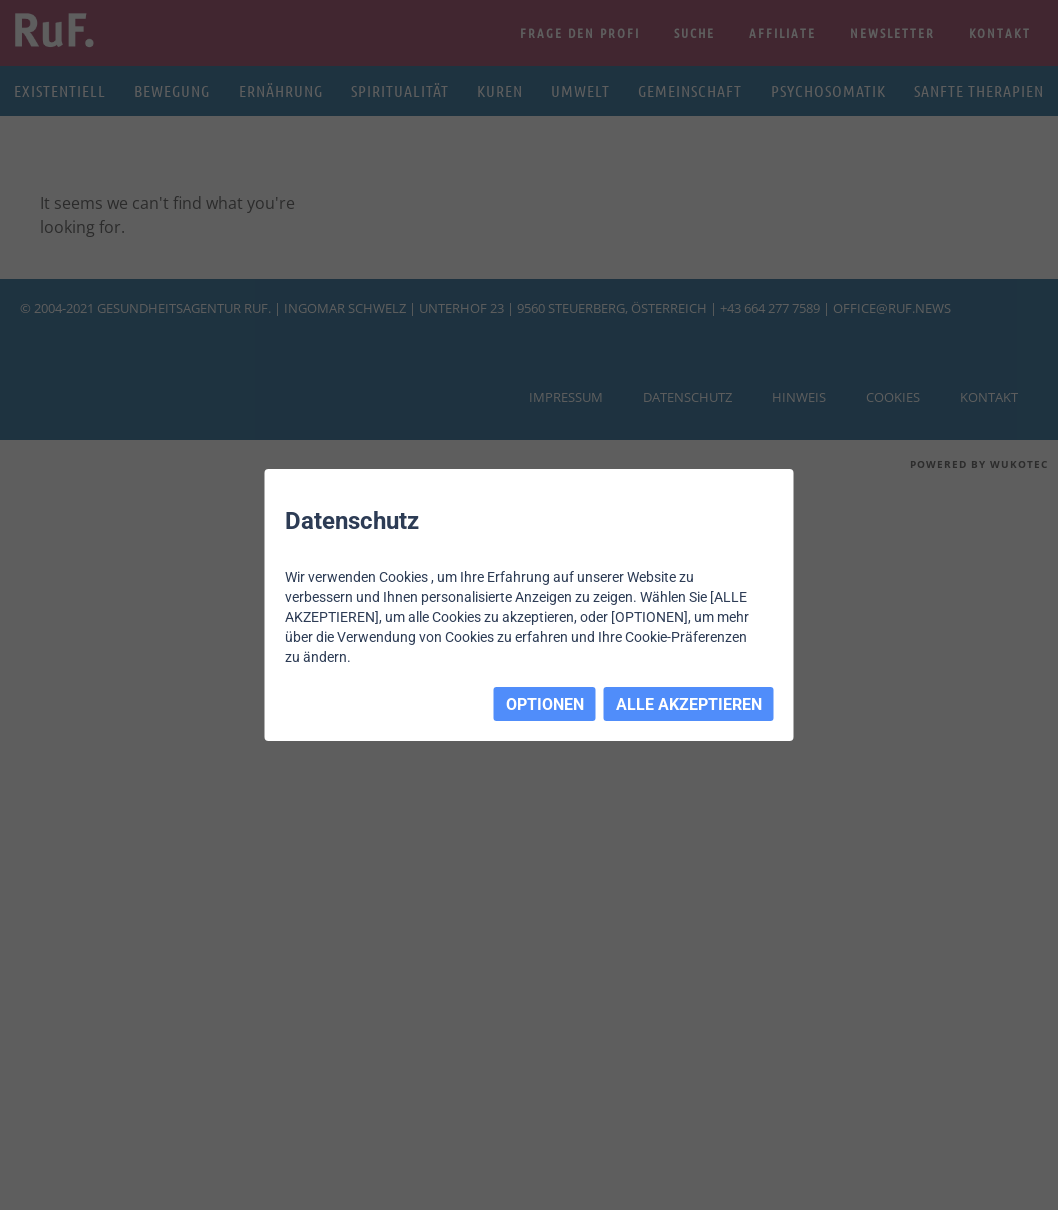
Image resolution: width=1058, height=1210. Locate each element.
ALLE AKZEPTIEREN (689, 704)
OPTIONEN (545, 704)
